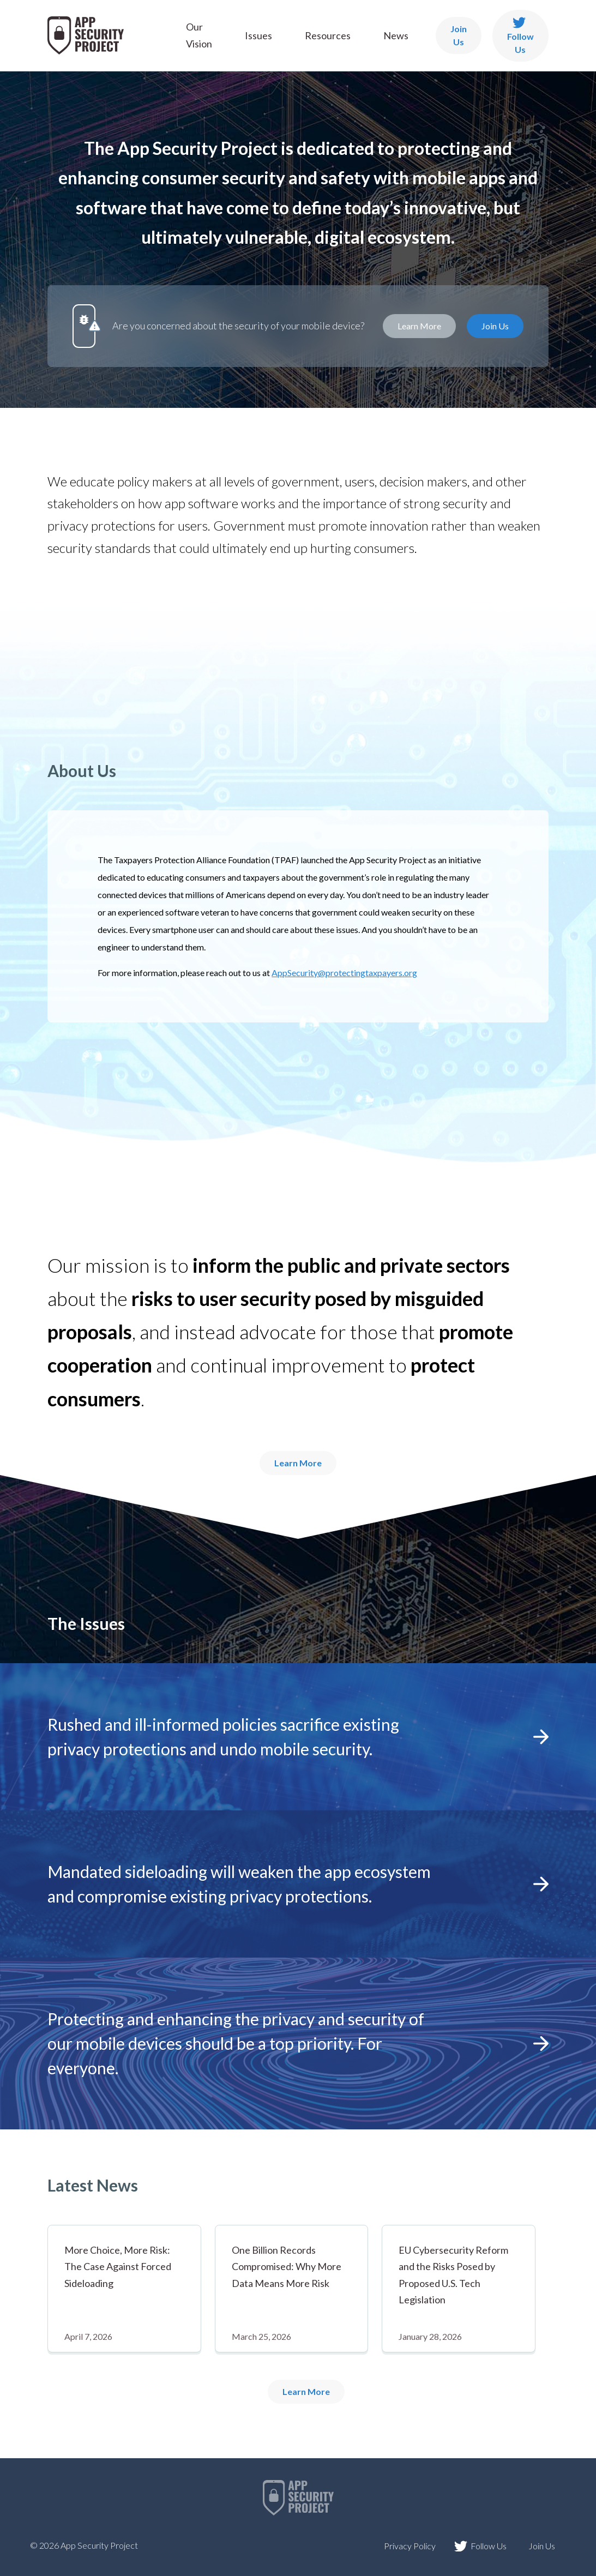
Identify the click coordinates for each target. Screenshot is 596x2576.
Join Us (458, 35)
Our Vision (199, 35)
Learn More (419, 326)
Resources (328, 35)
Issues (258, 35)
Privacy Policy (410, 2546)
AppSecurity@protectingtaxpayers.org (344, 972)
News (395, 35)
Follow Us (520, 36)
